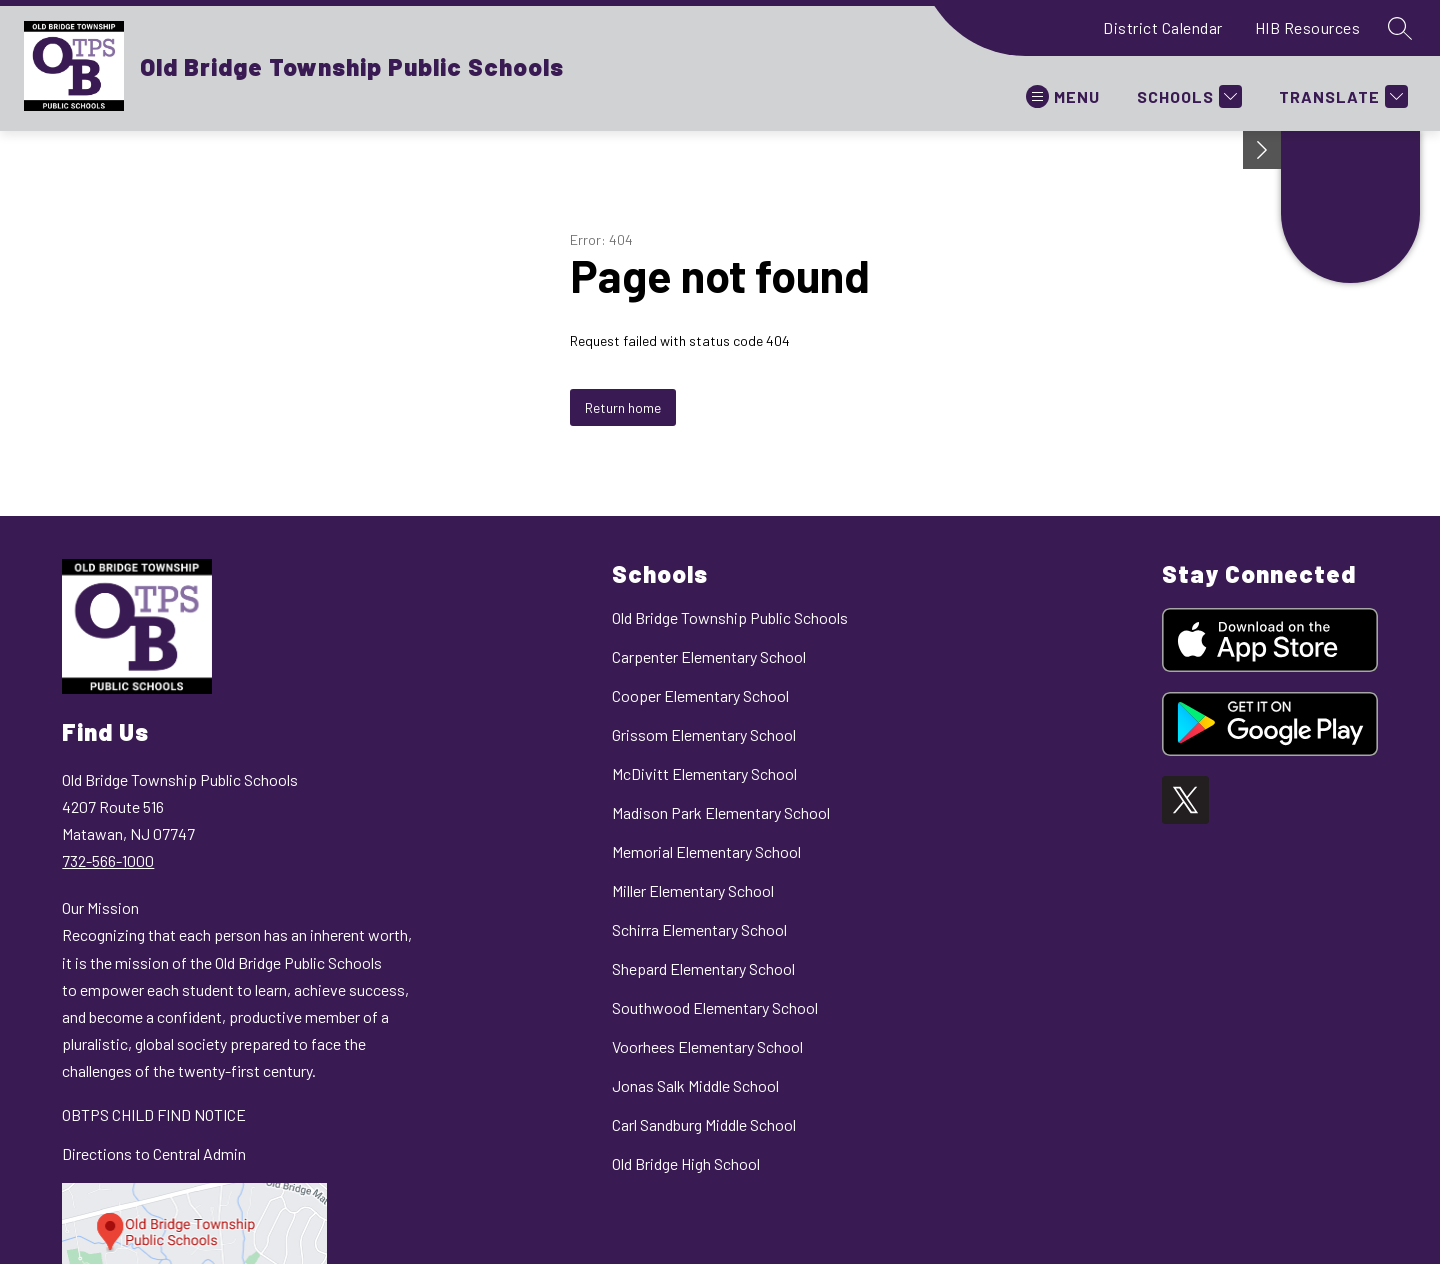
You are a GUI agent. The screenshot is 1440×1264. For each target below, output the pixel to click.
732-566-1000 (108, 860)
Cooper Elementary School (700, 695)
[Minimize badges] (1262, 150)
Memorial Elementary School (706, 851)
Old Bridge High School (686, 1163)
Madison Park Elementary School (721, 812)
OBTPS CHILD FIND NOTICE (154, 1114)
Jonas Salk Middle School (695, 1085)
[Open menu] (1063, 96)
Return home (623, 407)
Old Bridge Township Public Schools (730, 617)
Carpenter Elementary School (709, 656)
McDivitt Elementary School (704, 773)
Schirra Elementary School (699, 929)
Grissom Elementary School (704, 734)
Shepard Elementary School (703, 968)
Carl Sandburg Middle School (704, 1124)
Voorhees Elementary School (707, 1046)
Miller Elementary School (693, 890)
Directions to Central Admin (154, 1153)
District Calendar (1163, 27)
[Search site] (1400, 28)
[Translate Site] (1341, 96)
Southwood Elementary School (715, 1007)
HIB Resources (1308, 27)
